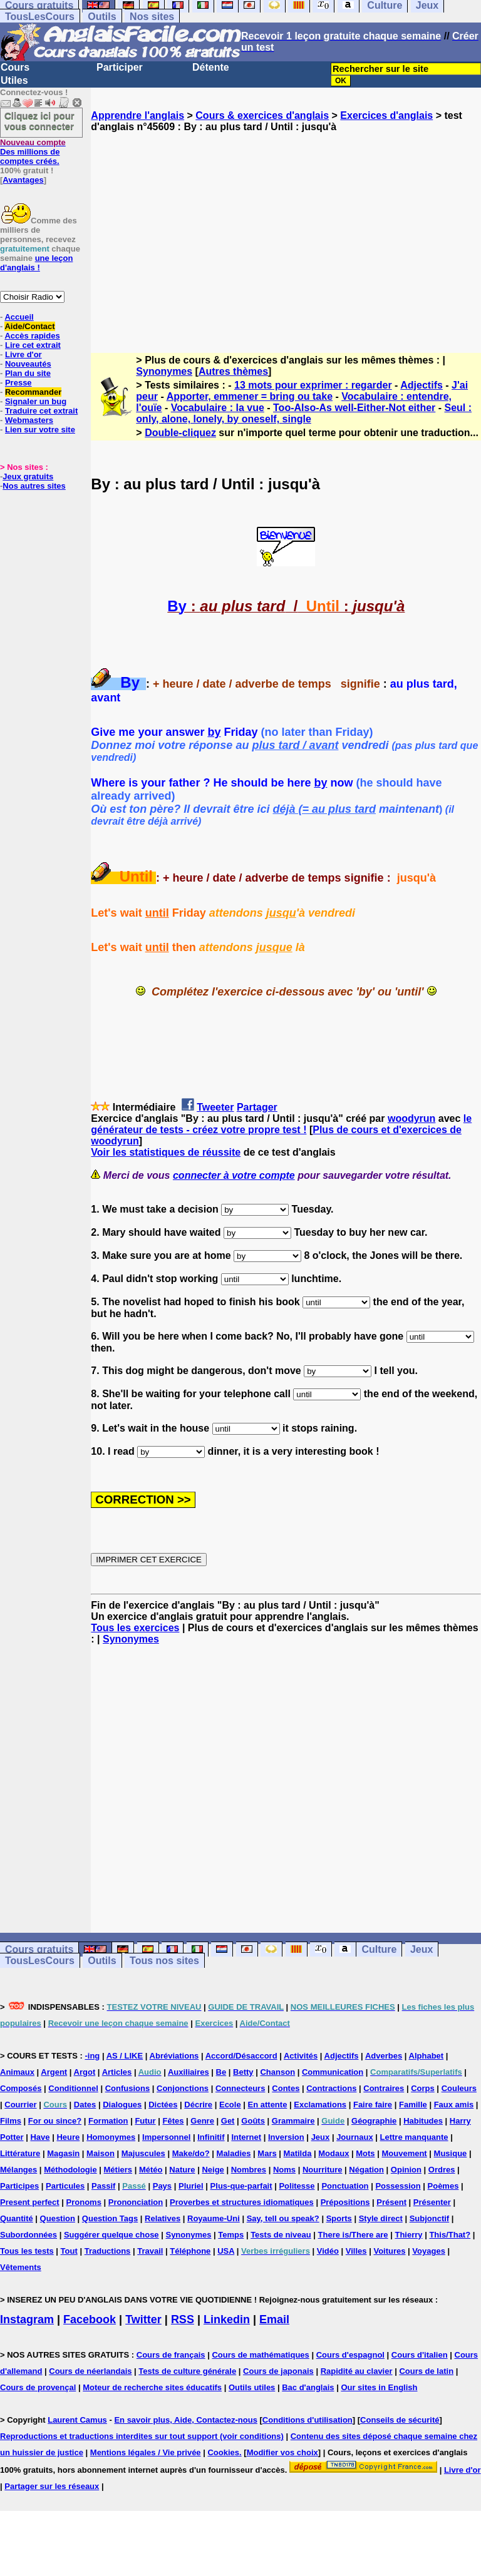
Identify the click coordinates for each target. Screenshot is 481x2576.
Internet (246, 2137)
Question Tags (110, 2218)
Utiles (14, 80)
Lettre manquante (414, 2137)
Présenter (432, 2202)
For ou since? (54, 2120)
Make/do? (191, 2153)
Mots (365, 2153)
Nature (182, 2169)
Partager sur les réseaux (51, 2486)
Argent (54, 2072)
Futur (145, 2120)
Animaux (17, 2072)
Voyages (428, 2251)
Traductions (108, 2251)
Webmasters (29, 420)
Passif (103, 2186)
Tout (69, 2251)
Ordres (441, 2169)
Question (57, 2218)
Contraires (383, 2088)
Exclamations (320, 2104)
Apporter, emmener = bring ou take (250, 396)
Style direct (381, 2218)
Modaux (333, 2153)
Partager (257, 1107)
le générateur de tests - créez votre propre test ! (281, 1124)
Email (274, 2319)
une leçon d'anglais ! (36, 262)
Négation (366, 2169)
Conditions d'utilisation (307, 2420)
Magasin (63, 2153)
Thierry (408, 2234)
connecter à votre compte (234, 1175)
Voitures (389, 2251)
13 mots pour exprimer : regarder (313, 385)
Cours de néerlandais (90, 2371)
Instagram (27, 2319)
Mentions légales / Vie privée (145, 2452)
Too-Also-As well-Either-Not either (354, 407)
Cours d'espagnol (350, 2355)
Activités (301, 2055)
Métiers (118, 2169)
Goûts (253, 2120)
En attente (267, 2104)
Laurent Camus (77, 2420)
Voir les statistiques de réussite (165, 1152)
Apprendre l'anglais (137, 115)
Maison (100, 2153)
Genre (202, 2120)
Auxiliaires (188, 2072)
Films (10, 2120)
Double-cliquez (180, 432)
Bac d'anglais (308, 2387)
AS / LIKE (124, 2055)
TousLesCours (40, 16)
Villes (356, 2251)
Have (39, 2137)
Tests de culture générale (187, 2371)
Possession (397, 2186)
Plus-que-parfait (241, 2186)
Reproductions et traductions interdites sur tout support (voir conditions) (142, 2436)
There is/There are (353, 2234)
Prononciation (135, 2202)
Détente (210, 67)
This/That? (449, 2234)
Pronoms (83, 2202)
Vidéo (328, 2251)
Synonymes (164, 371)
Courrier (20, 2104)
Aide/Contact (29, 326)
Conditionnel (73, 2088)
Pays (162, 2186)
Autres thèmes (233, 371)
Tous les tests (27, 2251)
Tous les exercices (135, 1627)
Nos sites (152, 16)
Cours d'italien (419, 2355)
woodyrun (411, 1118)
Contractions (331, 2088)
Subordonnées (28, 2234)
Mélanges (18, 2169)
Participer (119, 67)
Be (221, 2072)
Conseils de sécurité (399, 2420)
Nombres (248, 2169)
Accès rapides (31, 335)
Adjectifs (421, 385)
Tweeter (215, 1107)
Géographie (373, 2120)
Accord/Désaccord (241, 2055)
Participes (19, 2186)
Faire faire (372, 2104)
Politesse (296, 2186)
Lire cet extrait (33, 345)
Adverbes (383, 2055)
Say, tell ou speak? (283, 2218)
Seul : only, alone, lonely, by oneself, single (304, 413)
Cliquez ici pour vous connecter (39, 120)
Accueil (18, 317)
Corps (423, 2088)
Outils (102, 16)
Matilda (298, 2153)
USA (225, 2251)
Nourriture (323, 2169)
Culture (378, 1949)
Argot (85, 2072)
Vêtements (20, 2267)
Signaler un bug (35, 401)
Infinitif (210, 2137)
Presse (18, 382)
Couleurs (459, 2088)
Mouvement (404, 2153)
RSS (182, 2319)
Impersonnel (166, 2137)
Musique (450, 2153)
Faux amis (454, 2104)
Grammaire (293, 2120)
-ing (92, 2055)
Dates (85, 2104)
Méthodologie (70, 2169)
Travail (150, 2251)
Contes (285, 2088)
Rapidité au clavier (357, 2371)
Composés (20, 2088)
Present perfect (29, 2202)
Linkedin (227, 2319)
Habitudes (423, 2120)
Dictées (162, 2104)
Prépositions (345, 2202)
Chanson (277, 2072)
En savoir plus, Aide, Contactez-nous (185, 2420)
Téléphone (190, 2251)
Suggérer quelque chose (111, 2234)
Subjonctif (430, 2218)
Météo (151, 2169)
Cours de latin (426, 2371)
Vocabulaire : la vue (217, 407)
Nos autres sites (34, 486)
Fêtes (173, 2120)
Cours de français (171, 2355)
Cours (15, 67)
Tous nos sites (164, 1960)
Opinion (406, 2169)
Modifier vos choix (282, 2452)
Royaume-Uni (213, 2218)
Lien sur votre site (40, 429)
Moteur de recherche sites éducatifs (152, 2387)
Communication (332, 2072)
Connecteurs (240, 2088)
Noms (284, 2169)
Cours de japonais (278, 2371)
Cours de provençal (38, 2387)
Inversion (286, 2137)
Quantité (16, 2218)
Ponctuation (344, 2186)
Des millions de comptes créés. (33, 152)
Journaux (354, 2137)
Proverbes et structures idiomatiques (242, 2202)
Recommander (33, 392)
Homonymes (110, 2137)
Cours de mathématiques (260, 2355)
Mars (266, 2153)
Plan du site (28, 373)
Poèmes (443, 2186)
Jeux (421, 1949)
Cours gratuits (39, 1949)
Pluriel (191, 2186)
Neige (213, 2169)
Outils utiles (252, 2387)
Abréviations (174, 2055)
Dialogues (122, 2104)
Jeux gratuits (28, 476)
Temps (231, 2234)
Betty (243, 2072)
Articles (117, 2072)
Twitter (143, 2319)
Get (228, 2120)
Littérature (20, 2153)
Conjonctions (183, 2088)
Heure (68, 2137)
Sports (339, 2218)
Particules (65, 2186)
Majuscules (143, 2153)
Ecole (230, 2104)
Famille (413, 2104)
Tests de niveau (281, 2234)
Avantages (23, 180)
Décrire (198, 2104)
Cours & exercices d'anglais (262, 115)
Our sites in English (379, 2387)
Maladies (234, 2153)
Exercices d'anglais (386, 115)
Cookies (223, 2452)
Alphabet (426, 2055)
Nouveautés (28, 364)
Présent (391, 2202)
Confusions (127, 2088)
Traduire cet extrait (41, 410)
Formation (108, 2120)
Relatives (162, 2218)
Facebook (89, 2319)
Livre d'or (23, 354)
